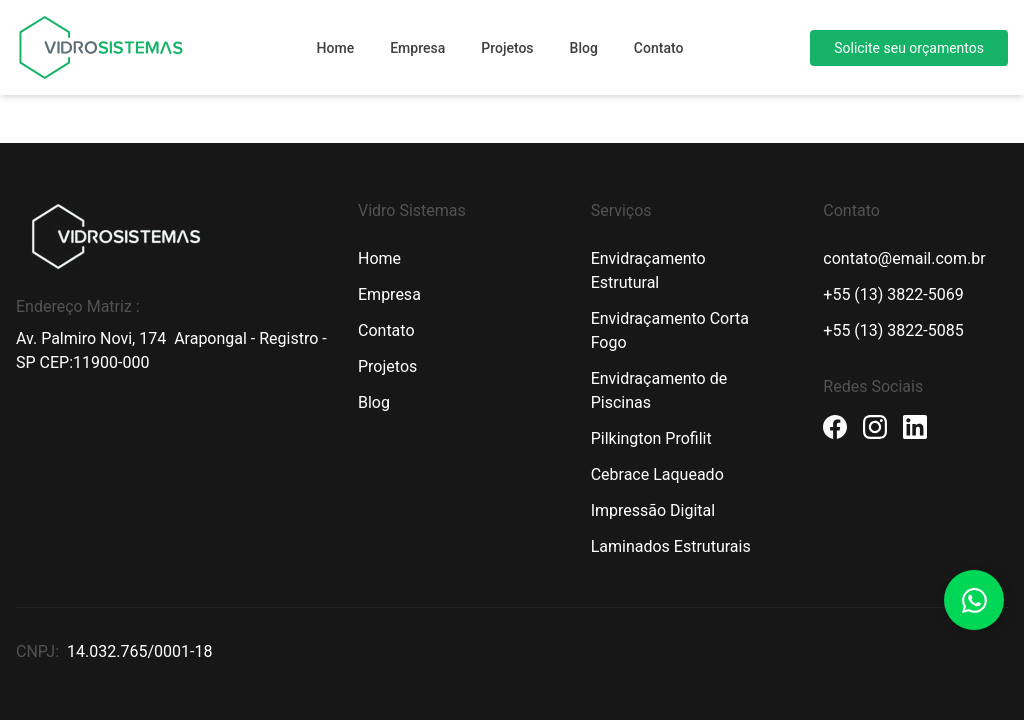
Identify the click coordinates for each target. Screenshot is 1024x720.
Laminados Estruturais (671, 546)
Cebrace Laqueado (657, 474)
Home (336, 48)
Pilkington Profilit (651, 438)
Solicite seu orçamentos (909, 48)
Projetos (507, 48)
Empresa (417, 48)
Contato (659, 48)
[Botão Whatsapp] (974, 600)
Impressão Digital (653, 510)
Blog (584, 48)
